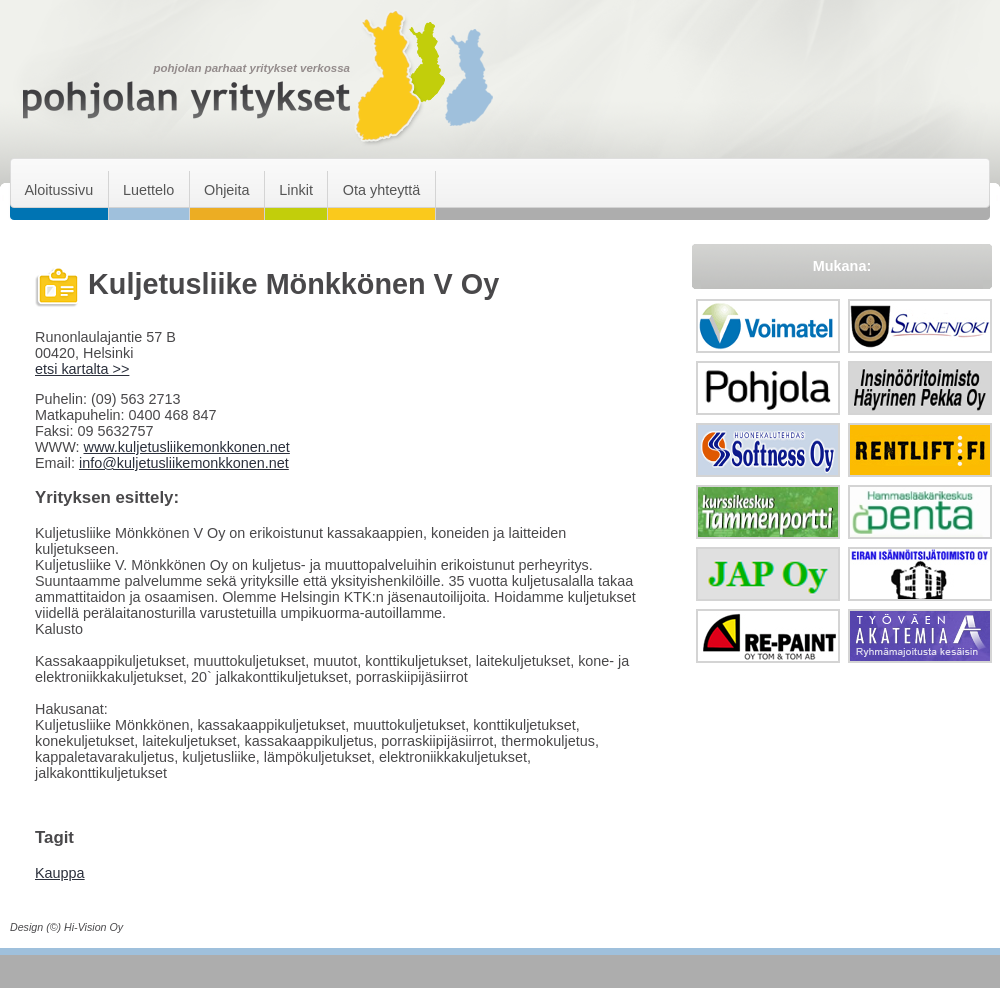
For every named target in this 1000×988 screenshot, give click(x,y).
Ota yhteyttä (382, 190)
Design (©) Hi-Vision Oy (66, 927)
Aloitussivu (58, 190)
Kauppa (60, 873)
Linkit (296, 190)
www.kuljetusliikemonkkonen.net (186, 447)
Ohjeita (227, 190)
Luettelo (148, 190)
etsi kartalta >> (82, 369)
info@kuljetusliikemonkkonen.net (184, 463)
